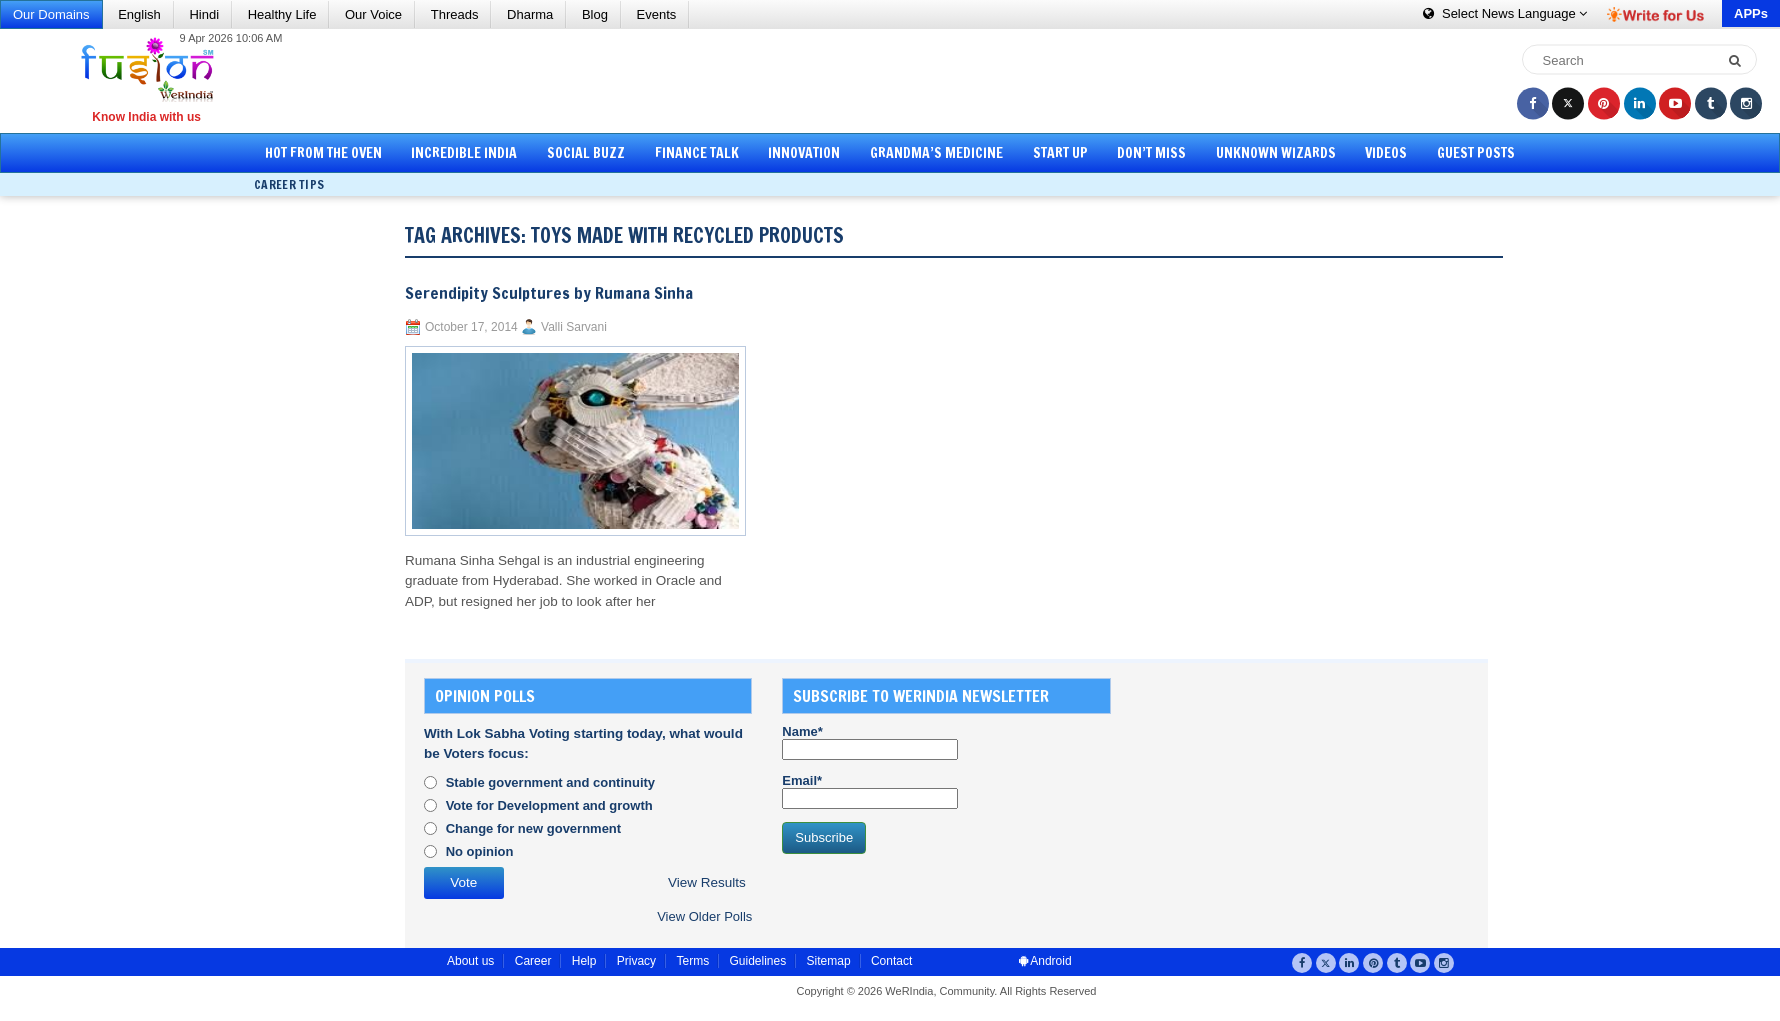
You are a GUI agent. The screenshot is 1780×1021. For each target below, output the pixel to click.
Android (1045, 961)
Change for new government (534, 828)
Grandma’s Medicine (936, 153)
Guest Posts (1476, 153)
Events (657, 14)
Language (1505, 13)
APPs (1751, 13)
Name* (870, 742)
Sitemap (829, 961)
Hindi (204, 14)
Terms (692, 961)
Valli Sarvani (574, 327)
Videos (1386, 153)
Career (533, 961)
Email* (870, 791)
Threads (455, 14)
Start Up (1060, 153)
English (139, 14)
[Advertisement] (897, 80)
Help (584, 961)
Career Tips (289, 184)
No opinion (480, 851)
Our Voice (373, 14)
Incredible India (464, 153)
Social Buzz (586, 153)
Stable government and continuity (550, 782)
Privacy (636, 961)
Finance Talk (697, 153)
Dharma (530, 14)
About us (470, 961)
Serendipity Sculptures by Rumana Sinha (549, 293)
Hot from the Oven (323, 153)
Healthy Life (282, 14)
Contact (891, 961)
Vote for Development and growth (549, 805)
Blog (595, 14)
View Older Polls (704, 916)
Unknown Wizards (1276, 153)
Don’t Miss (1151, 153)
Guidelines (757, 961)
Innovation (804, 153)
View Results (707, 882)
